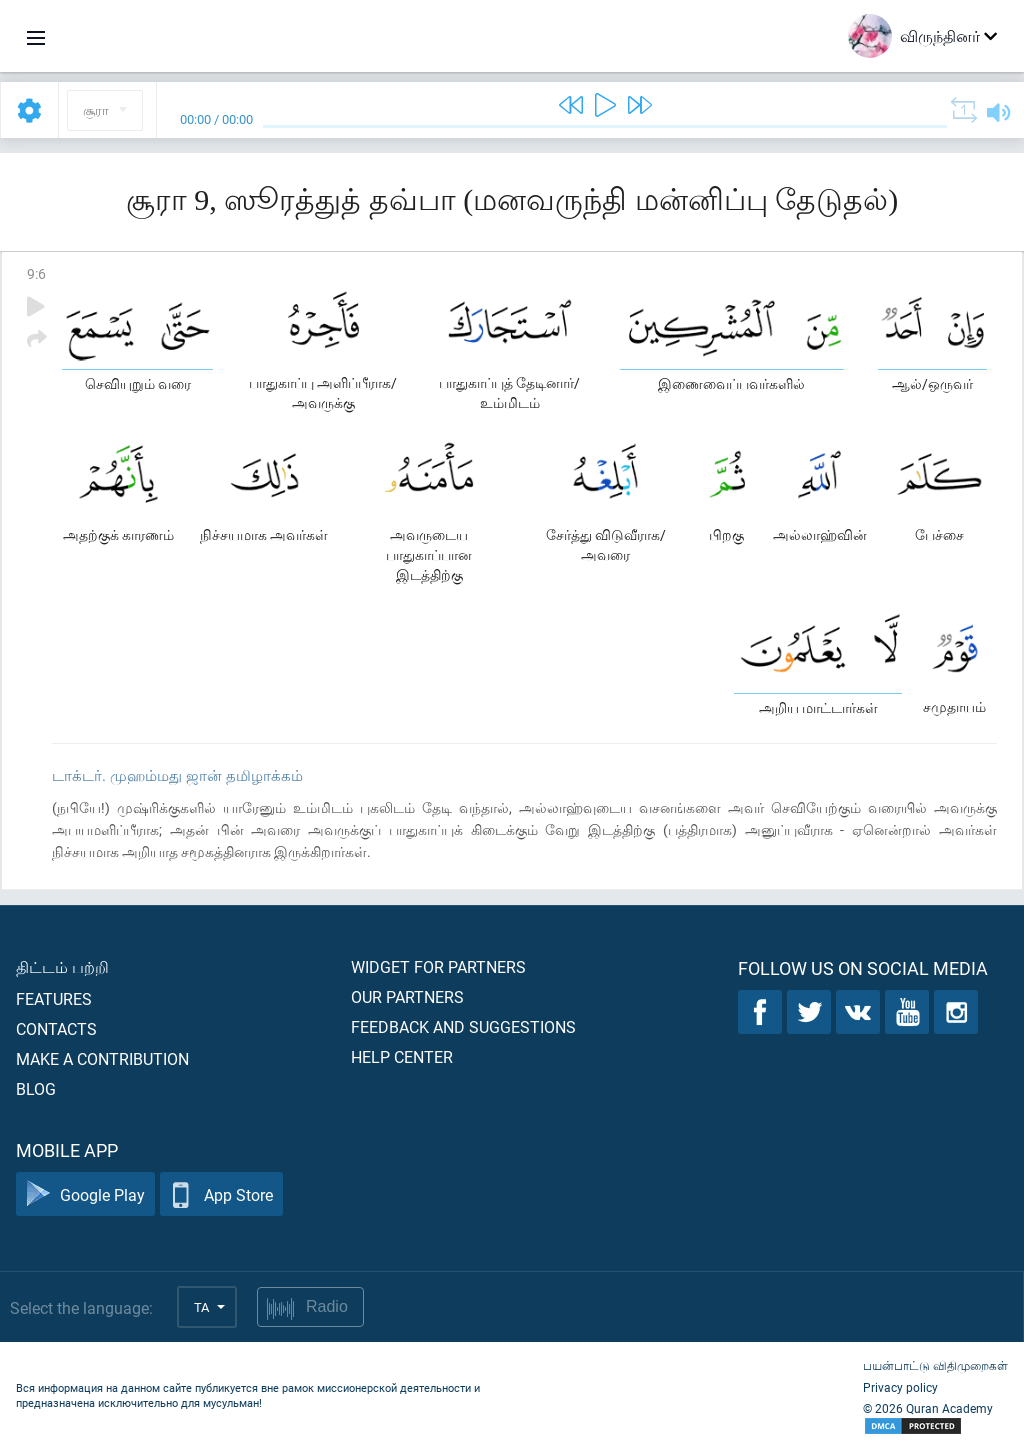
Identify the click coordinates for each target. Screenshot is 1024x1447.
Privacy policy (900, 1387)
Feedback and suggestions (463, 1026)
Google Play (85, 1194)
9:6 (36, 273)
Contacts (56, 1028)
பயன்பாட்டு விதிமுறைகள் (935, 1365)
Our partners (407, 996)
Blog (36, 1088)
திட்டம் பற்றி (62, 966)
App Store (221, 1194)
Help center (402, 1056)
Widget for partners (438, 966)
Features (54, 998)
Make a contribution (102, 1058)
